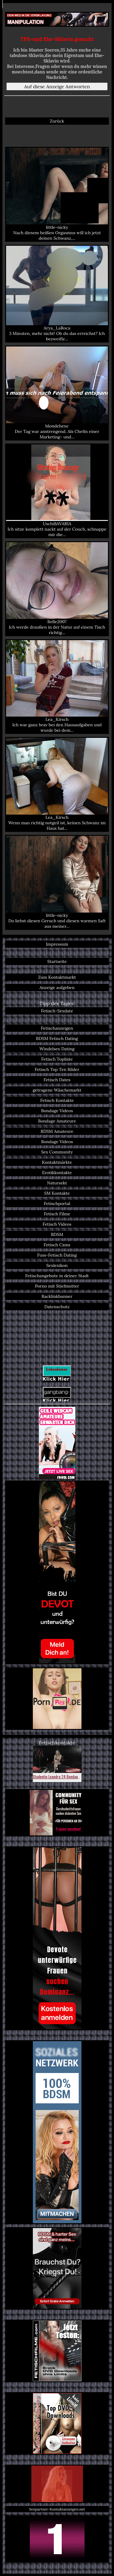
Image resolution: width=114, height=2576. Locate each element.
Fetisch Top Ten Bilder (57, 1069)
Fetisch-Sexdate (57, 1011)
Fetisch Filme (57, 1214)
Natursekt (57, 1183)
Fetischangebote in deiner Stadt (57, 1275)
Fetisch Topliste (57, 1059)
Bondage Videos (57, 1110)
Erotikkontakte (57, 1172)
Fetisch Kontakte (57, 1100)
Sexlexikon (56, 1265)
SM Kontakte (57, 1193)
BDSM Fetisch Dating (57, 1038)
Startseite (57, 961)
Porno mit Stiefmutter (57, 1286)
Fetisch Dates (56, 1079)
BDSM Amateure (57, 1131)
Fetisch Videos (57, 1224)
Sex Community (57, 1152)
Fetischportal (57, 1203)
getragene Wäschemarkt (57, 1090)
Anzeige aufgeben (57, 987)
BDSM (57, 1234)
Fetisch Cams (57, 1244)
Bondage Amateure (57, 1121)
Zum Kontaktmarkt (57, 977)
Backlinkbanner (57, 1296)
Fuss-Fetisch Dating (57, 1255)
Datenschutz (57, 1306)
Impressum (57, 944)
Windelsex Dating (57, 1049)
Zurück (57, 121)
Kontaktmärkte (57, 1162)
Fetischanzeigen (57, 1028)
